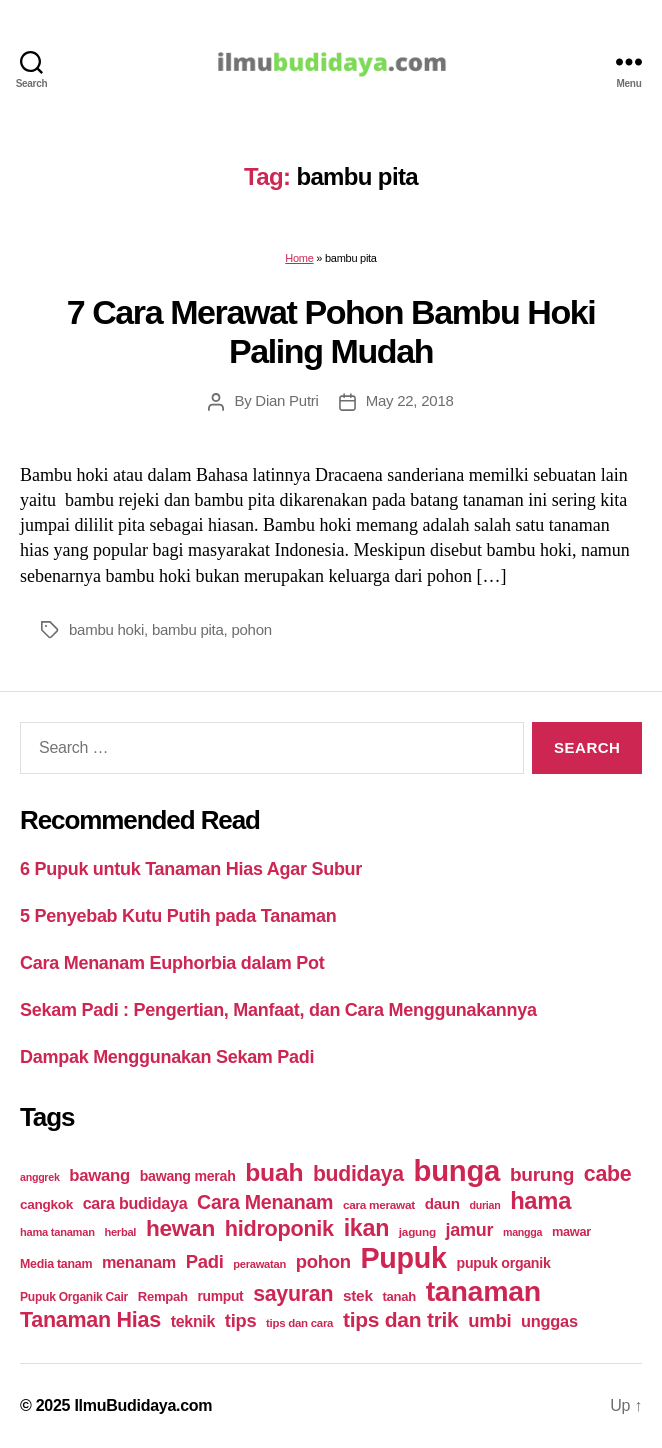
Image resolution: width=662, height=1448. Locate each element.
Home (299, 258)
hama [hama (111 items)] (540, 1201)
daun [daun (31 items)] (442, 1203)
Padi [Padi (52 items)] (205, 1261)
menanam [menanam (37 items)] (139, 1262)
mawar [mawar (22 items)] (571, 1231)
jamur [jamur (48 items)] (470, 1230)
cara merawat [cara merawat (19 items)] (379, 1204)
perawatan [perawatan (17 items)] (259, 1264)
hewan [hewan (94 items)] (180, 1228)
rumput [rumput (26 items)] (220, 1296)
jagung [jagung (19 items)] (417, 1231)
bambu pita (188, 629)
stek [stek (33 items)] (358, 1295)
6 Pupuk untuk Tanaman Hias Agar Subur (191, 869)
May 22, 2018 (410, 400)
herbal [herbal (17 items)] (120, 1232)
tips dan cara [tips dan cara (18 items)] (299, 1323)
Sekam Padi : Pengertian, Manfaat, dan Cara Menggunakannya (278, 1010)
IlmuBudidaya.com (143, 1405)
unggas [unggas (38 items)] (549, 1321)
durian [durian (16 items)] (484, 1205)
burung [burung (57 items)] (542, 1174)
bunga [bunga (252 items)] (457, 1170)
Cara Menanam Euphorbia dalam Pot (172, 963)
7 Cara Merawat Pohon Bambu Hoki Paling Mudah (331, 331)
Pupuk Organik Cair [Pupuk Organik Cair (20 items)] (74, 1297)
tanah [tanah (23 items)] (398, 1296)
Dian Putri (286, 400)
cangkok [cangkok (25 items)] (46, 1204)
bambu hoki (106, 629)
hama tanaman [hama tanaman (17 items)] (57, 1232)
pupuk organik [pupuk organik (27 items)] (504, 1263)
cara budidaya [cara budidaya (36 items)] (135, 1203)
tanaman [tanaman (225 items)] (483, 1291)
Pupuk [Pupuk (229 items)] (403, 1258)
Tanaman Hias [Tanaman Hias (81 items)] (90, 1320)
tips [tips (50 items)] (240, 1320)
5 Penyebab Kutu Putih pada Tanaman (178, 916)
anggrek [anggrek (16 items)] (40, 1177)
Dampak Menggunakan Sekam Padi (167, 1057)
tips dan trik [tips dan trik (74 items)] (401, 1319)
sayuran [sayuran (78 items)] (293, 1294)
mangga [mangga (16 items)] (522, 1232)
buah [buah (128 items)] (274, 1172)
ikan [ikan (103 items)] (366, 1228)
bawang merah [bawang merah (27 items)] (188, 1176)
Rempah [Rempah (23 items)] (163, 1296)
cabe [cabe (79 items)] (608, 1174)
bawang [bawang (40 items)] (99, 1175)
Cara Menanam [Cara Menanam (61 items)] (265, 1202)
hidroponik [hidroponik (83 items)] (279, 1228)
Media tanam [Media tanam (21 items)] (56, 1264)
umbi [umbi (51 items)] (489, 1320)
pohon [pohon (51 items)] (323, 1261)
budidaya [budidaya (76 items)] (358, 1173)
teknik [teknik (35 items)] (193, 1321)
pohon (251, 629)
